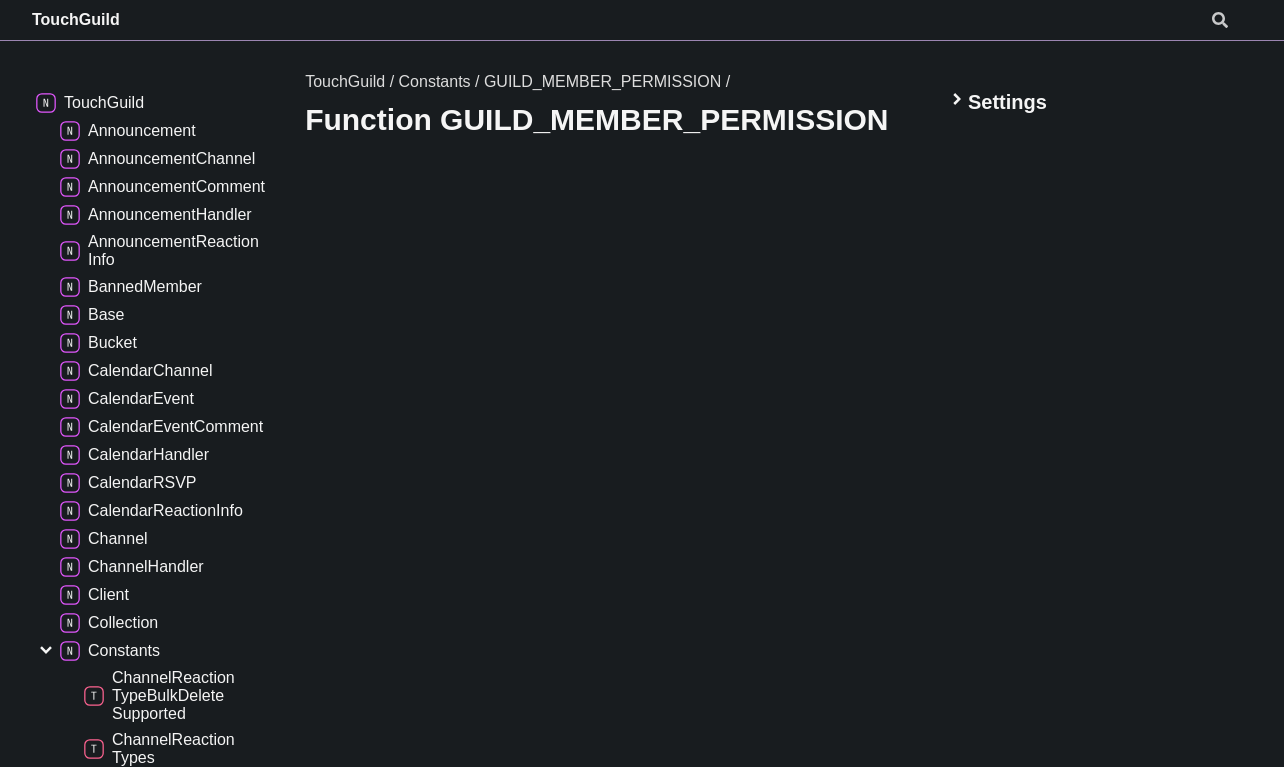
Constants (435, 81)
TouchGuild (76, 19)
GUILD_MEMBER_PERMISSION (602, 81)
